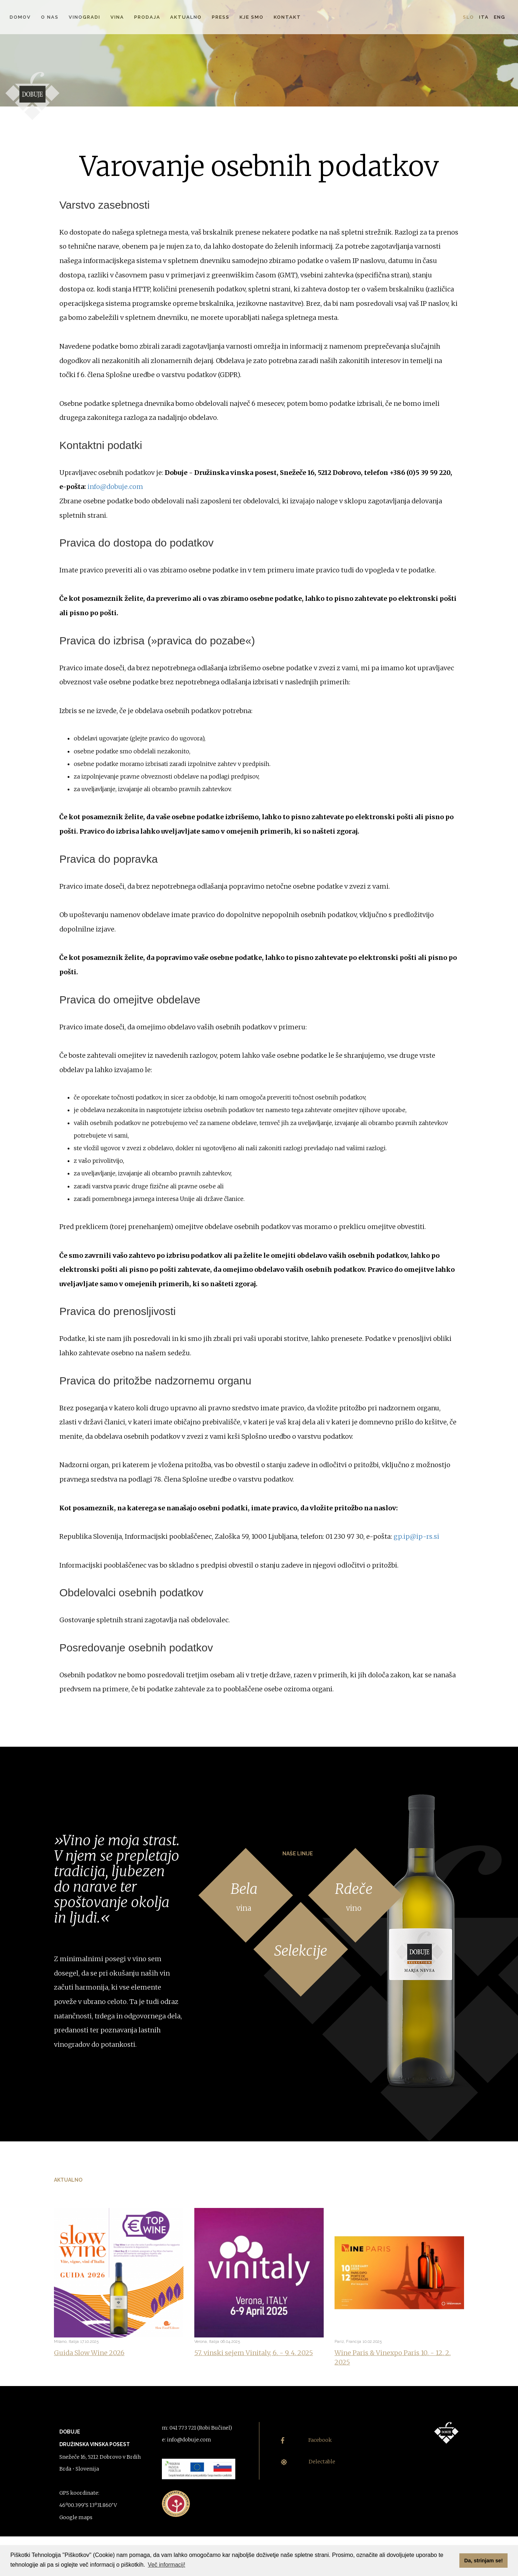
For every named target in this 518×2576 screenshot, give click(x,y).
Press (221, 17)
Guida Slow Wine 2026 (89, 2353)
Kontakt (287, 17)
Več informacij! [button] (166, 2565)
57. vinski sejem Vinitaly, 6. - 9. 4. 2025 (253, 2353)
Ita (484, 17)
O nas (50, 17)
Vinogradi (84, 17)
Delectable (308, 2461)
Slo (468, 17)
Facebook (306, 2440)
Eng (499, 17)
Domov (20, 17)
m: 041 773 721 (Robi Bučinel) (197, 2428)
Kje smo (252, 17)
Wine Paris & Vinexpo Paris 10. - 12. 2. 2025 (393, 2357)
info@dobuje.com (115, 486)
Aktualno (186, 17)
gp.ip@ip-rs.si (416, 1536)
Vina (117, 17)
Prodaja (147, 17)
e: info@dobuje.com (186, 2439)
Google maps (75, 2517)
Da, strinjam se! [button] (483, 2560)
